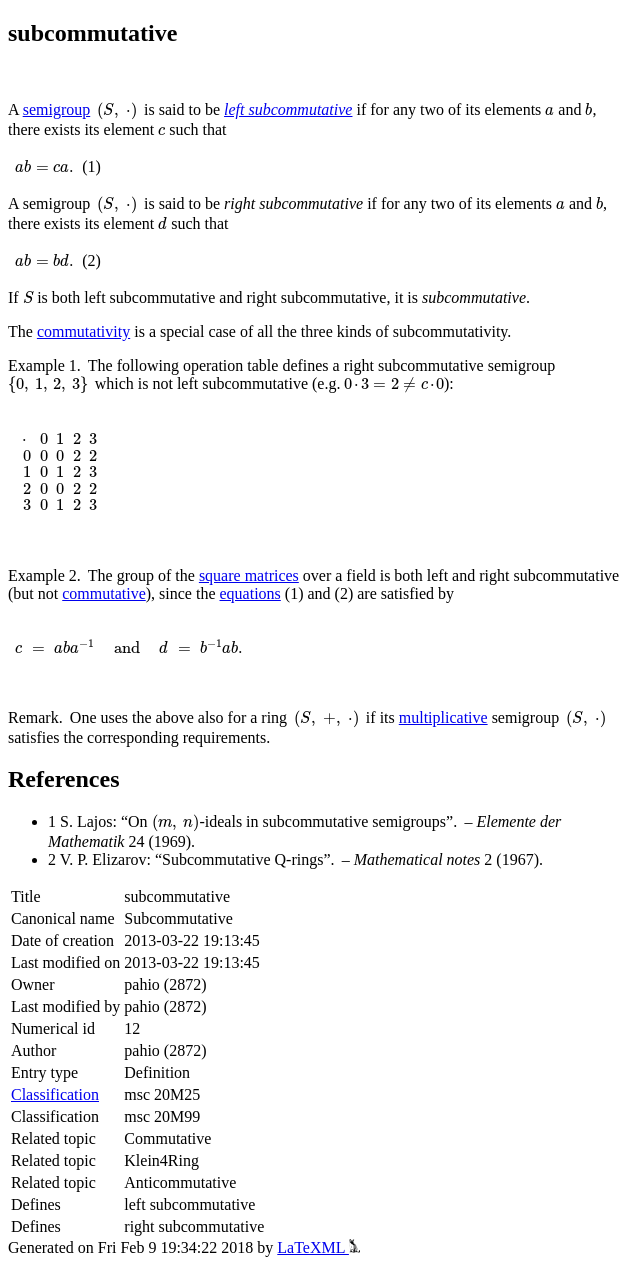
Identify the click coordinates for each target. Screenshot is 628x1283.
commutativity (83, 331)
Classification (55, 1094)
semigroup (57, 109)
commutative (104, 593)
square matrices (249, 575)
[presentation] (116, 111)
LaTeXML (318, 1247)
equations (250, 593)
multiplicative (443, 717)
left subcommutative (288, 109)
